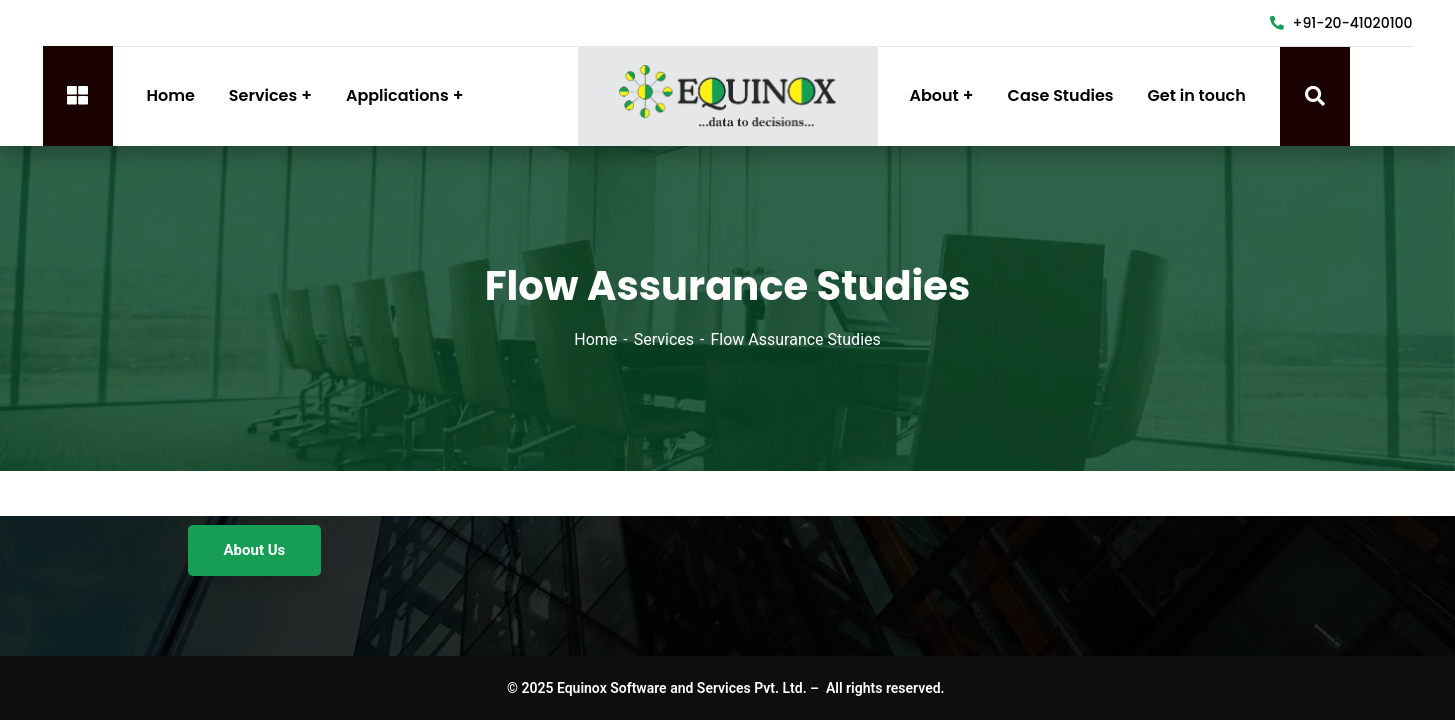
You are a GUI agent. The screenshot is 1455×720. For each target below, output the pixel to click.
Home (595, 339)
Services (664, 339)
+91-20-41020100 (1341, 23)
